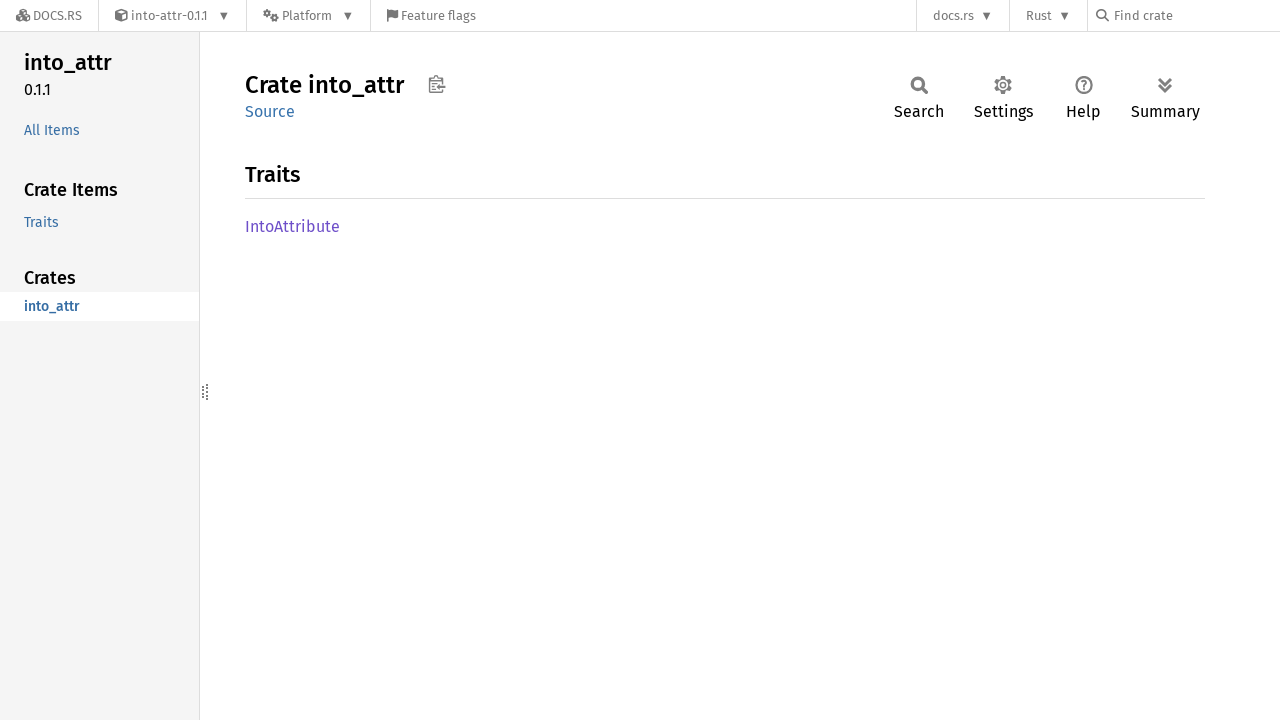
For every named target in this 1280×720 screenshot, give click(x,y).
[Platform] (308, 15)
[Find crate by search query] (1196, 15)
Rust (1039, 15)
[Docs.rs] (49, 15)
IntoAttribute (292, 226)
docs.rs (953, 15)
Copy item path (436, 84)
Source (270, 111)
